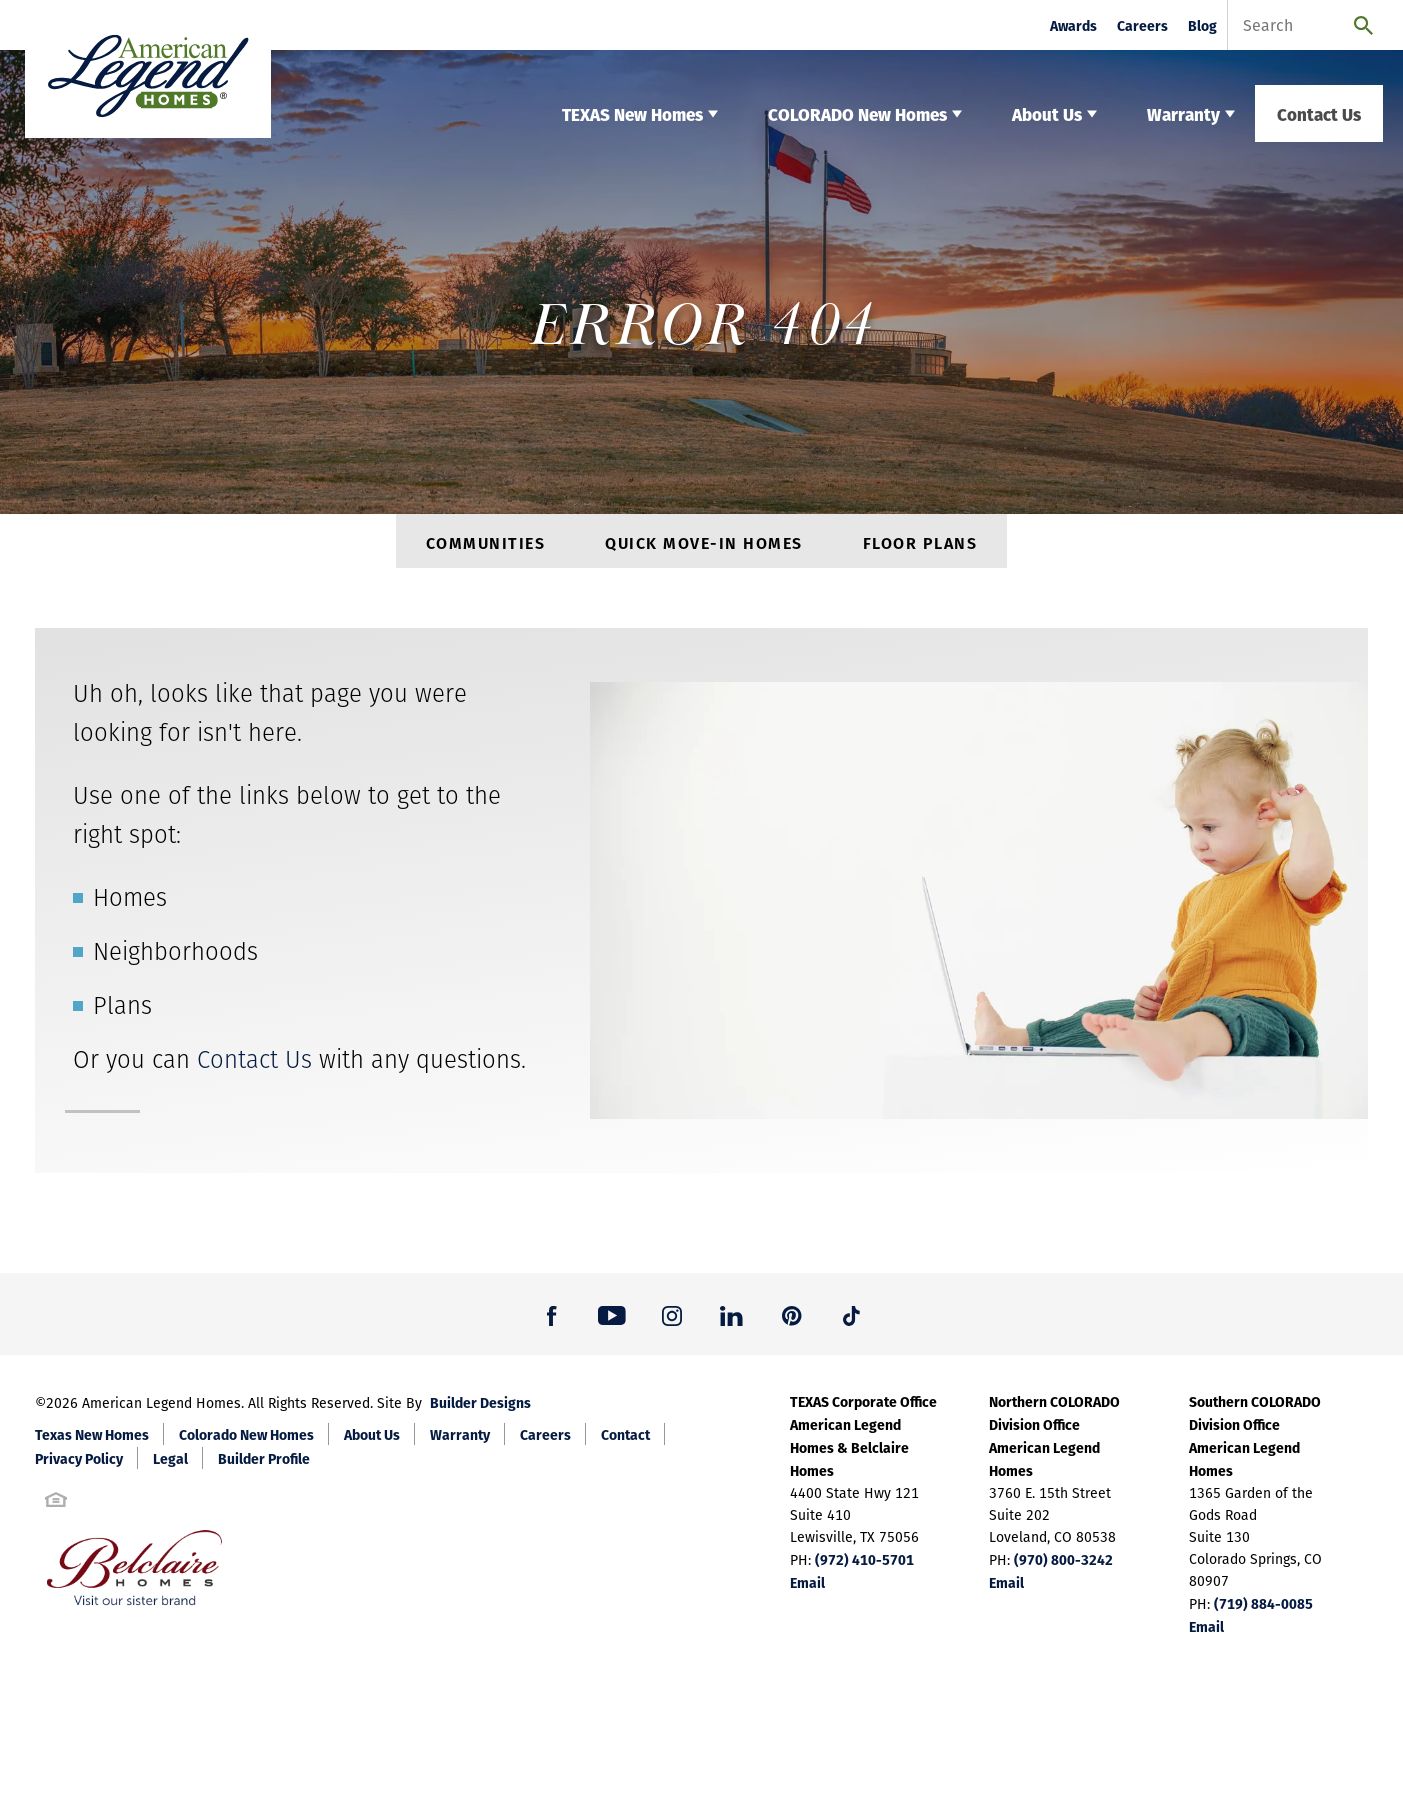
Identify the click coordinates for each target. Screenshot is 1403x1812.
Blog (1202, 25)
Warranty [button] (1183, 113)
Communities (486, 546)
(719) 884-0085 (1263, 1611)
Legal (170, 1466)
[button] (552, 1322)
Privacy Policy (79, 1466)
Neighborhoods (175, 959)
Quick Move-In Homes (704, 546)
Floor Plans (920, 546)
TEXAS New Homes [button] (632, 113)
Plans (122, 1013)
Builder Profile (264, 1466)
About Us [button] (1047, 113)
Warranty (460, 1442)
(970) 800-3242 (1063, 1567)
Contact (625, 1442)
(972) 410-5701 (864, 1567)
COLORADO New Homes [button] (857, 113)
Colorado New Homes (246, 1442)
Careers (1142, 25)
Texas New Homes (92, 1442)
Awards (1073, 25)
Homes (130, 905)
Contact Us (1319, 113)
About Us (372, 1442)
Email (807, 1590)
